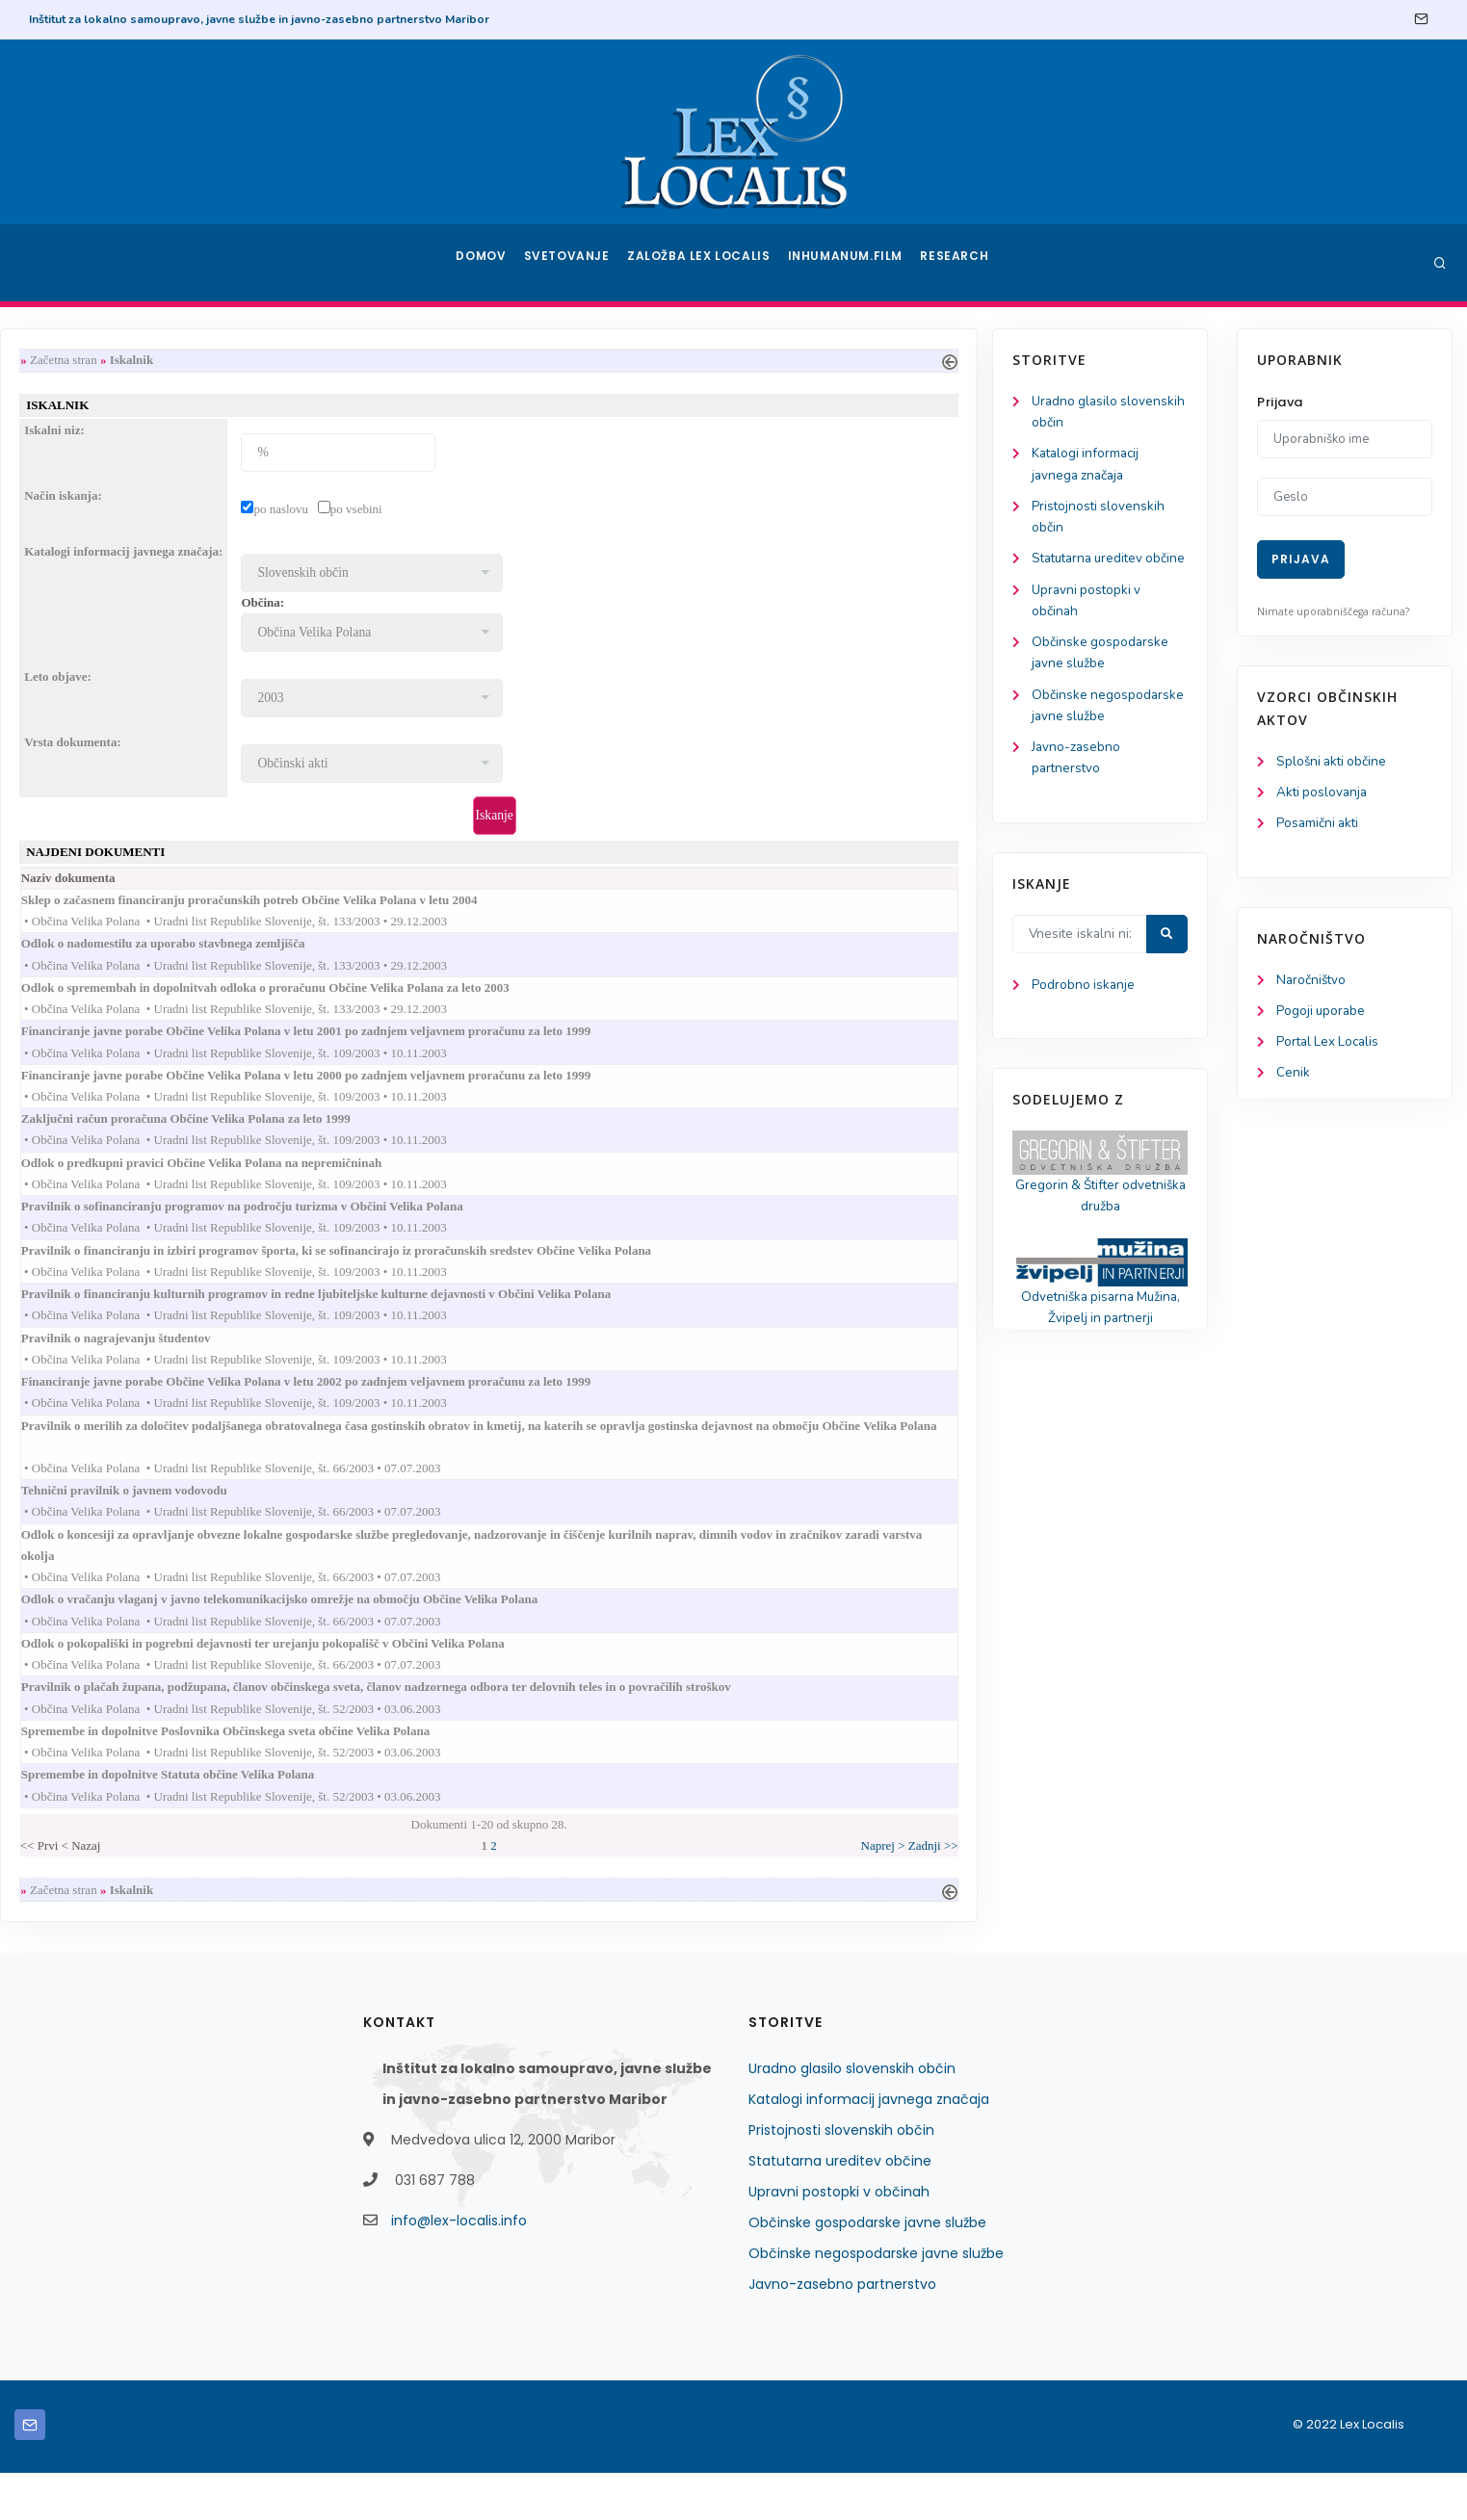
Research (956, 263)
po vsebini (606, 512)
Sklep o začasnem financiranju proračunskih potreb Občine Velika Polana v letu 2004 (518, 906)
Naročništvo (1312, 983)
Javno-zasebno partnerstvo (842, 2331)
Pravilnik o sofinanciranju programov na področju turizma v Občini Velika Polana (510, 1225)
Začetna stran (314, 360)
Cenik (1293, 1079)
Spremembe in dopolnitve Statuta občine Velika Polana (436, 1817)
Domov (483, 263)
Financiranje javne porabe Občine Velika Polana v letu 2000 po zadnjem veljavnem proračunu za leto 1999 (574, 1088)
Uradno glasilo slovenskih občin (852, 2115)
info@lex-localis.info (459, 2267)
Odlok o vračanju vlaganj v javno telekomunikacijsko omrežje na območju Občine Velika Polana (548, 1635)
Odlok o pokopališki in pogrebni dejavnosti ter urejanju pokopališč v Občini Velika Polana (531, 1681)
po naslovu (531, 512)
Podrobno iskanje (106, 1022)
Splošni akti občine (1333, 762)
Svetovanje (573, 263)
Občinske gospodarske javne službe (867, 2269)
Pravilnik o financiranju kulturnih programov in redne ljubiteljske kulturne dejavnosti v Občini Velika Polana (584, 1317)
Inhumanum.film (848, 263)
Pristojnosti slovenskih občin (841, 2177)
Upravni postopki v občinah (839, 2238)
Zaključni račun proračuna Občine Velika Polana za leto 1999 (454, 1135)
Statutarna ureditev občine (839, 2208)
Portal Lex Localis (1330, 1047)
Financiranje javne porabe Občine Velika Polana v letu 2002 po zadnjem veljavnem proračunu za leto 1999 (574, 1408)
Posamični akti (1319, 826)
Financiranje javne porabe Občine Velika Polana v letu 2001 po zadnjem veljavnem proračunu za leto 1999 (574, 1043)
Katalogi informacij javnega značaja (868, 2146)
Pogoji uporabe (1322, 1015)
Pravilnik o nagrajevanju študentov (384, 1363)
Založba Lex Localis (704, 263)
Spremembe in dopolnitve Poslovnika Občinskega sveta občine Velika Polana (494, 1772)
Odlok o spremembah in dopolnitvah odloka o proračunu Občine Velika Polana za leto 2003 (534, 998)
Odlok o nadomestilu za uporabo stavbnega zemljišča (431, 952)
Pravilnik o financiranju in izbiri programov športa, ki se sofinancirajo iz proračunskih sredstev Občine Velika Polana (604, 1271)
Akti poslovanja (1323, 794)
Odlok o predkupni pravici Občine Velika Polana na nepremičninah (469, 1180)
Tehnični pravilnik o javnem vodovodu (392, 1522)
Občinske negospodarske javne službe (876, 2300)
